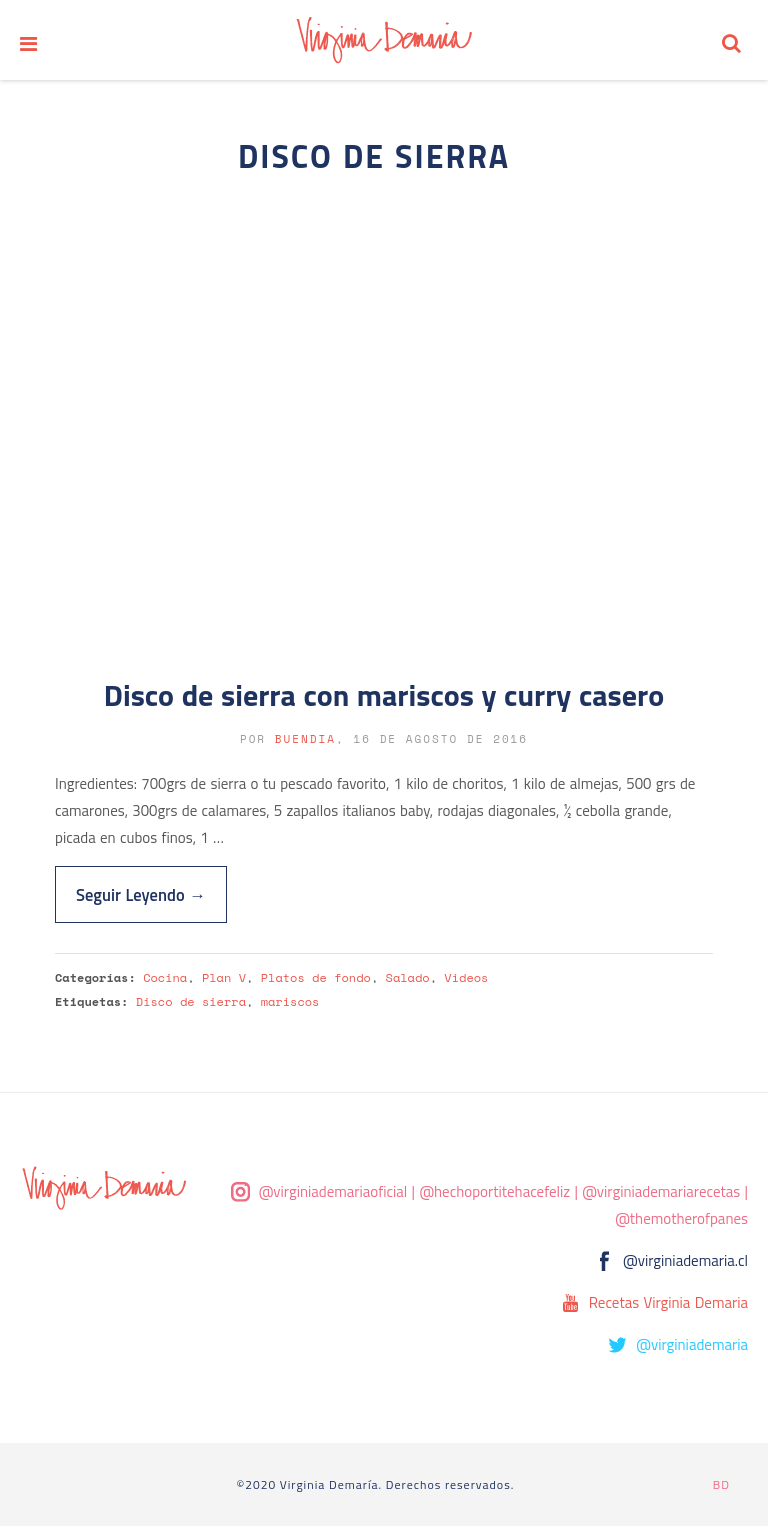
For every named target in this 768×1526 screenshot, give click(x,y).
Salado (408, 977)
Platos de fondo (316, 977)
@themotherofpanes (681, 1218)
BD (721, 1484)
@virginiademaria (692, 1344)
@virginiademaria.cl (685, 1260)
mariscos (290, 1001)
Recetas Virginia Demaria (668, 1302)
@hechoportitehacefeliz (494, 1191)
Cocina (165, 977)
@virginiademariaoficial (333, 1191)
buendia (305, 739)
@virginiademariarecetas (661, 1191)
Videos (466, 977)
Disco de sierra (191, 1001)
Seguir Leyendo (141, 894)
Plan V (224, 977)
